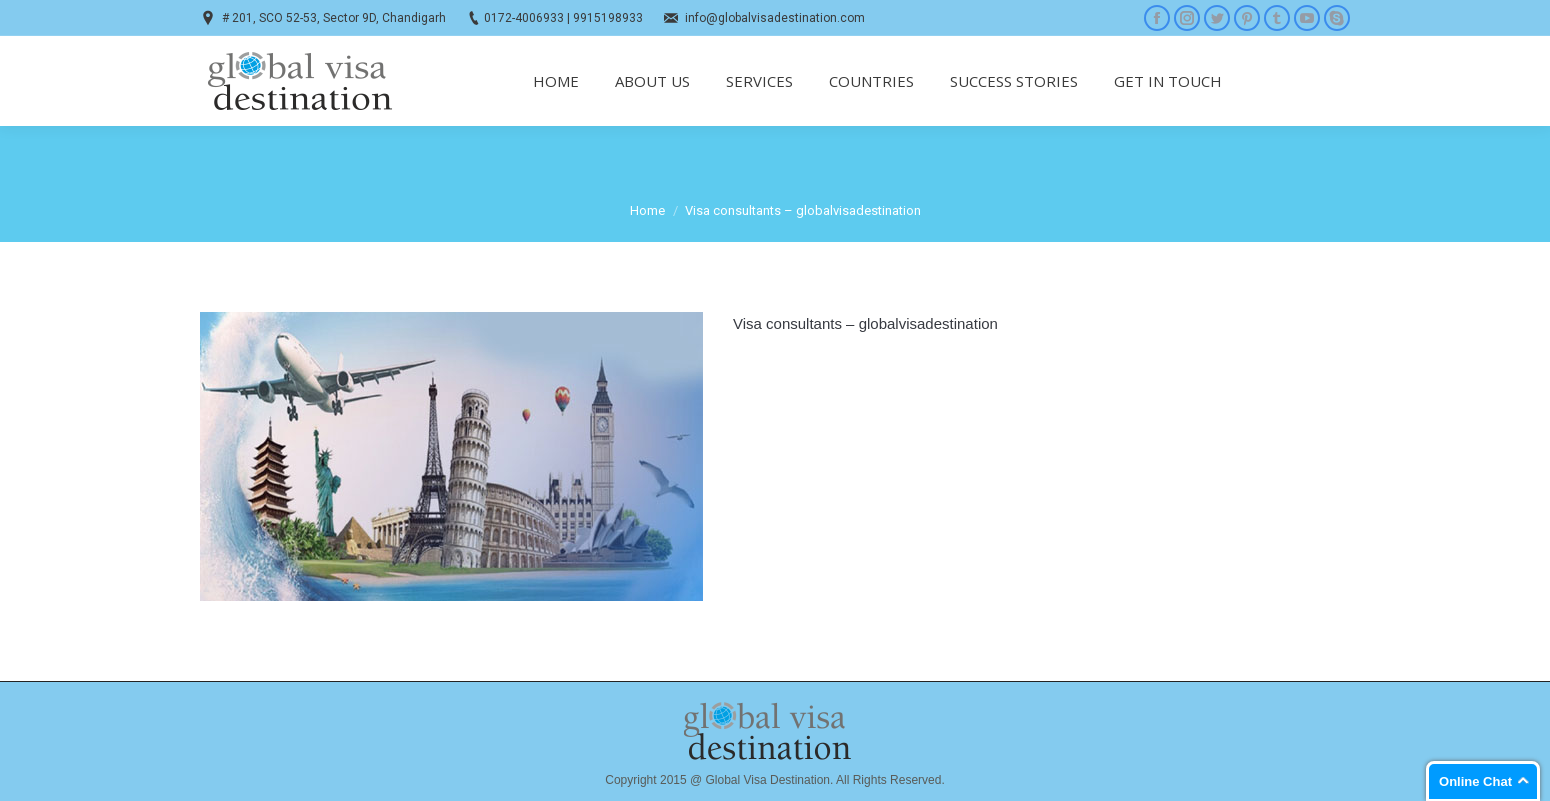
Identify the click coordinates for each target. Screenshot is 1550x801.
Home (647, 210)
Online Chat (1475, 781)
